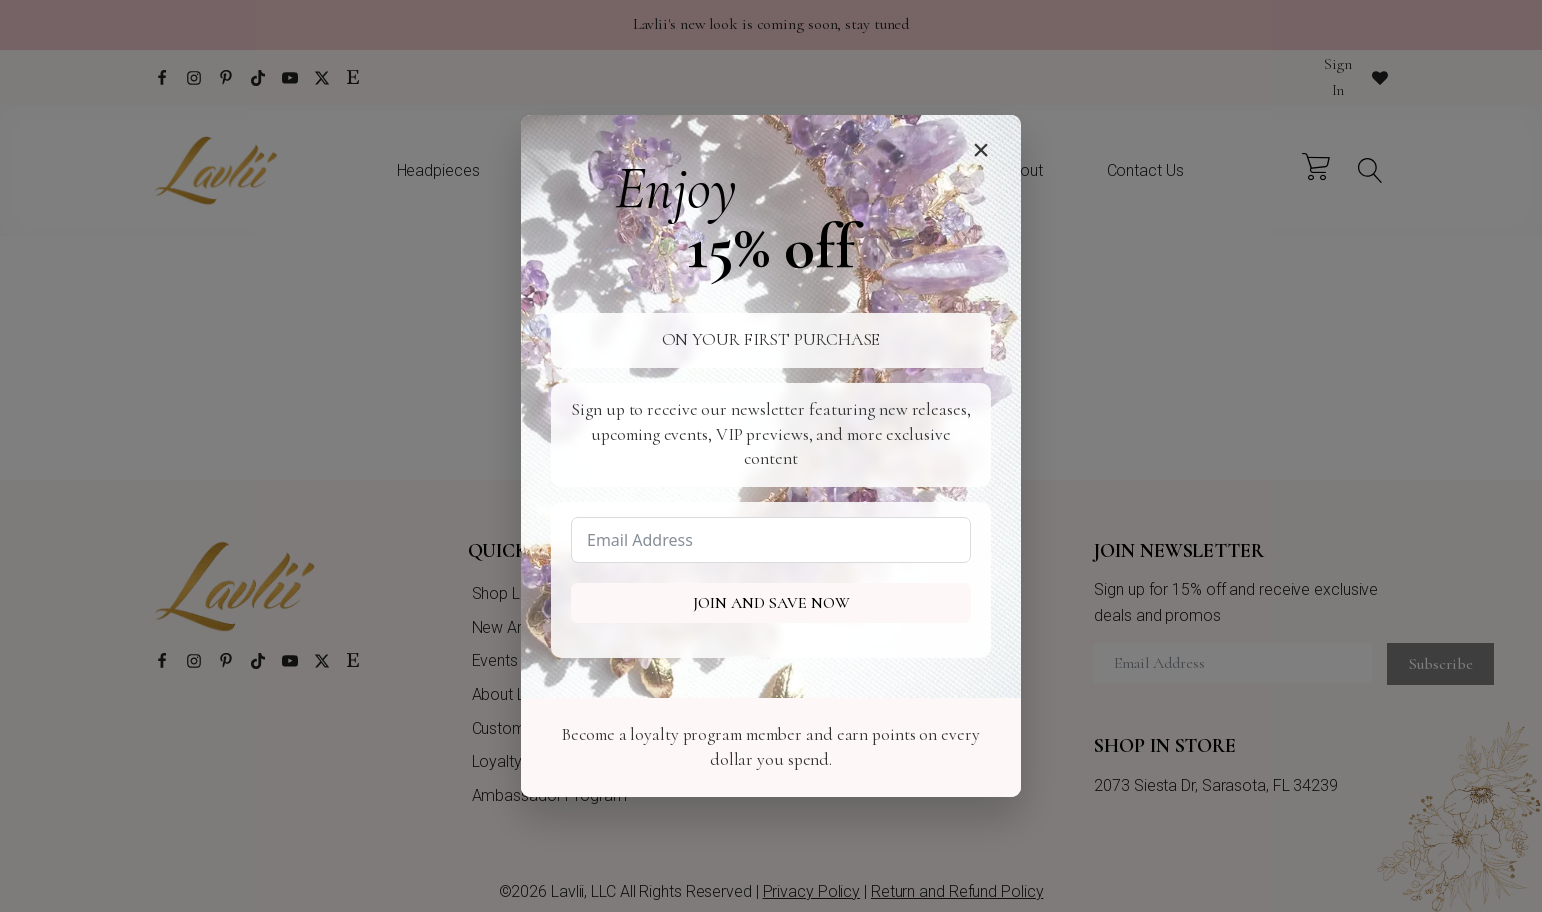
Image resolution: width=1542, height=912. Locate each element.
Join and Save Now (771, 603)
